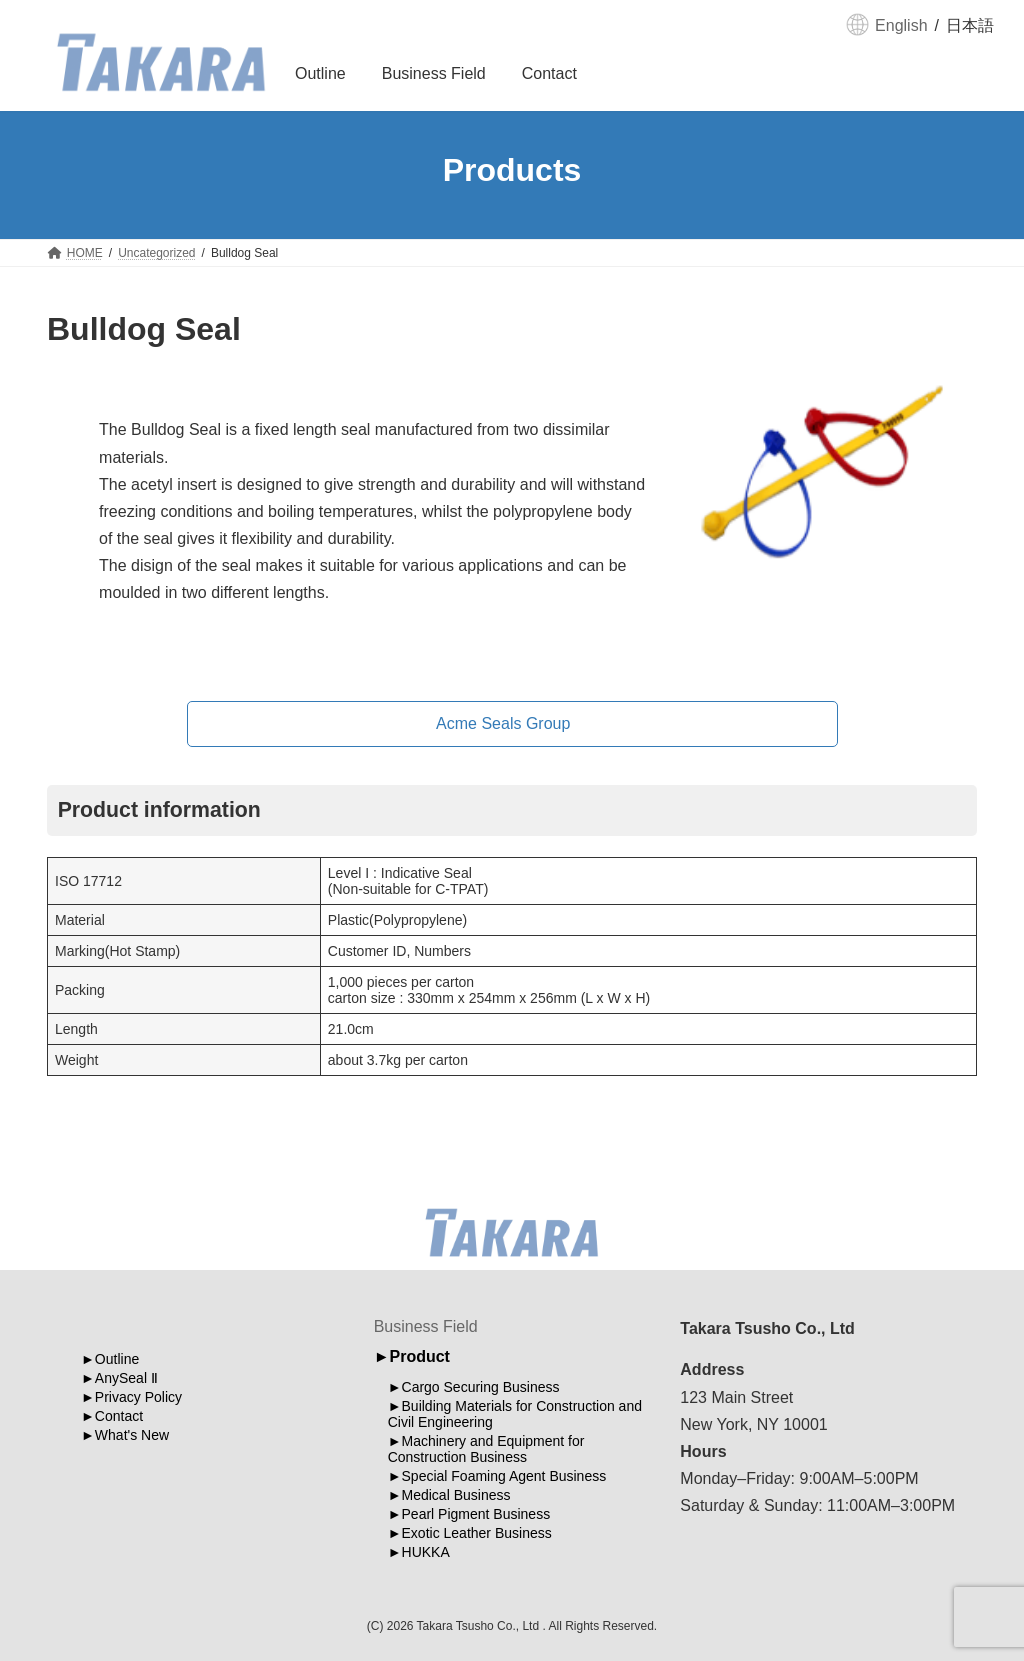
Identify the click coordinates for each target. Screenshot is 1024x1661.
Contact (119, 1416)
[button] (512, 723)
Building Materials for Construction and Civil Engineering (515, 1415)
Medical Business (456, 1496)
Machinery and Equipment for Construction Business (486, 1450)
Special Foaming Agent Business (504, 1477)
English (901, 25)
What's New (132, 1435)
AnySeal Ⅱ (126, 1378)
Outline (117, 1359)
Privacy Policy (138, 1397)
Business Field (426, 1326)
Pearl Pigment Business (476, 1515)
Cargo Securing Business (481, 1388)
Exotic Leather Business (477, 1534)
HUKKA (426, 1553)
